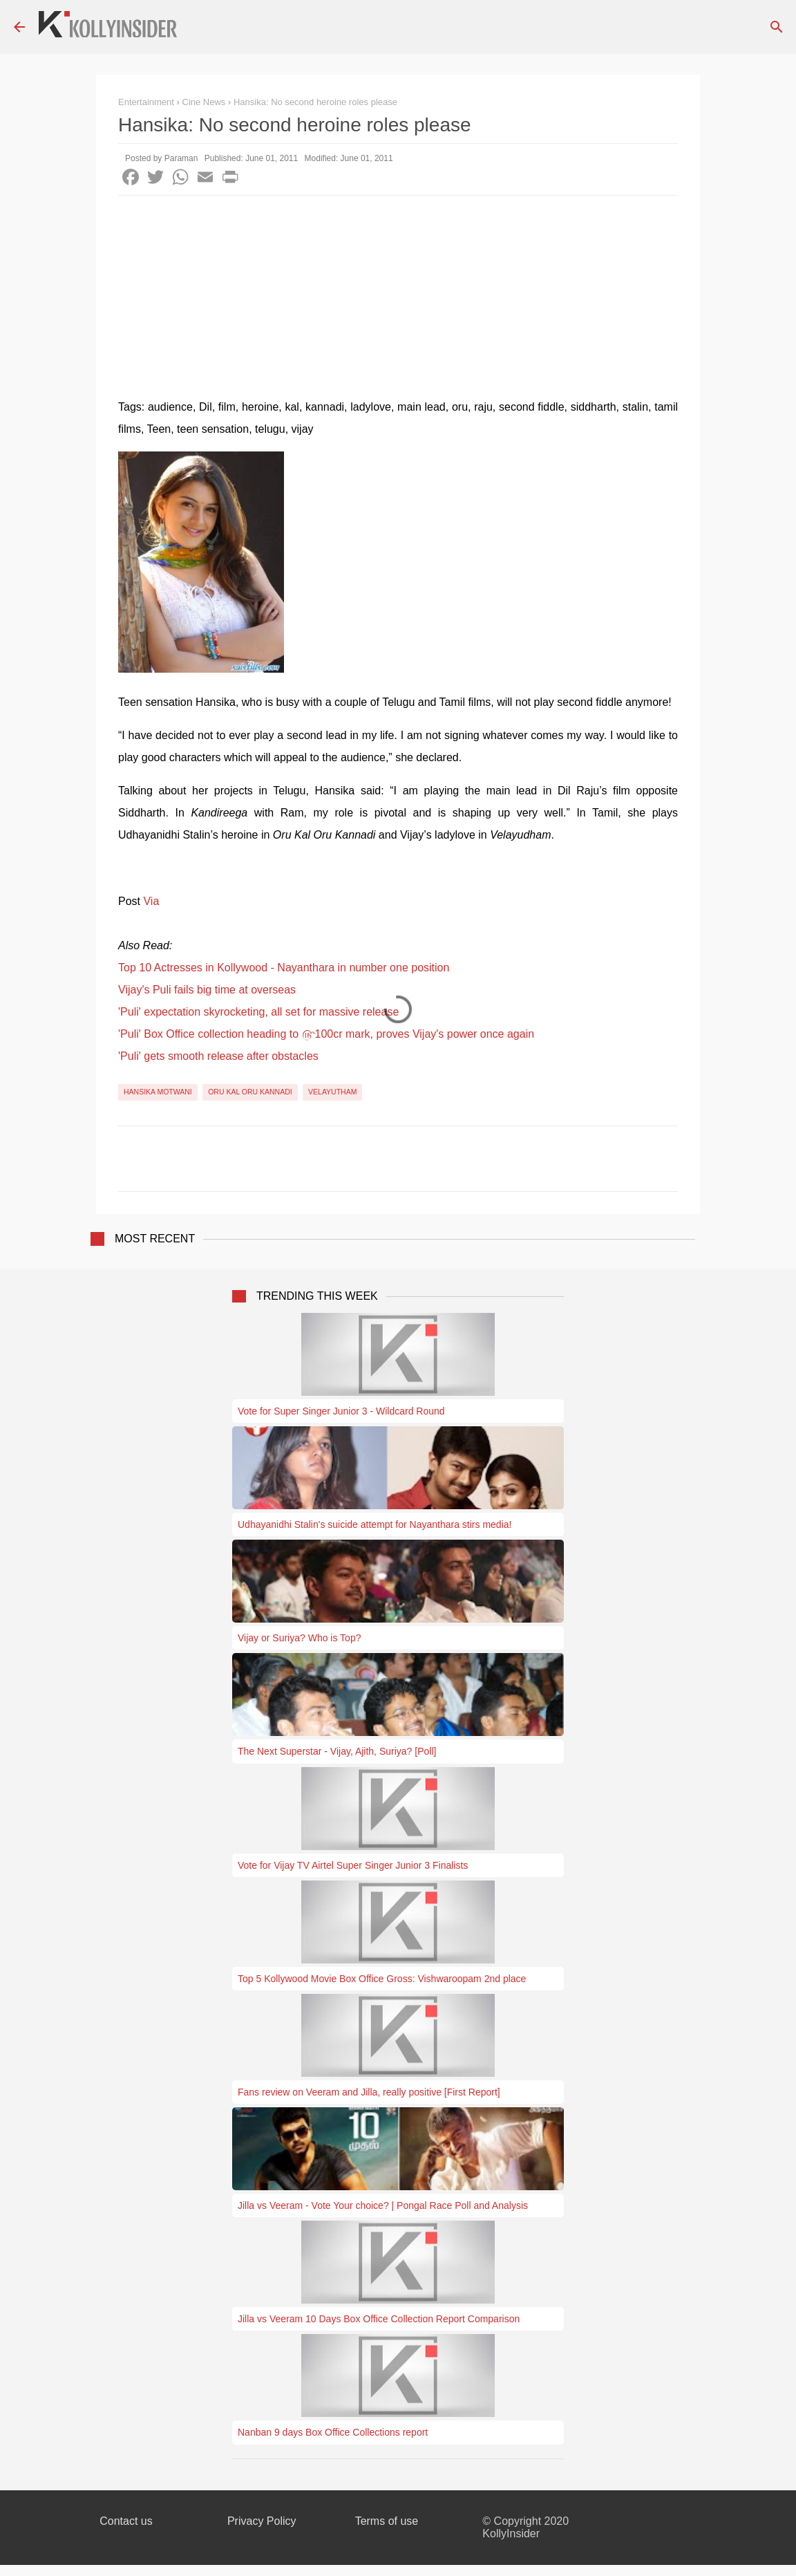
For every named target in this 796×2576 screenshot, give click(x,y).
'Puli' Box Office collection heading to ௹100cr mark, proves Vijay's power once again (326, 1034)
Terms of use (387, 2521)
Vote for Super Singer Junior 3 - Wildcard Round (341, 1411)
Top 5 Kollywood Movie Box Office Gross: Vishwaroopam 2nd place (382, 1978)
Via (151, 901)
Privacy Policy (261, 2521)
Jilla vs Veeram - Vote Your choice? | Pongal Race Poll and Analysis (383, 2205)
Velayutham (332, 1092)
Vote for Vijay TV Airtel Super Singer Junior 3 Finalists (353, 1865)
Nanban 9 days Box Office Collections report (333, 2432)
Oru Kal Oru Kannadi (250, 1092)
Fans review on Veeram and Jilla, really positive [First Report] (369, 2092)
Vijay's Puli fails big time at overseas (207, 990)
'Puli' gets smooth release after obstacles (218, 1056)
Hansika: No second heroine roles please (315, 102)
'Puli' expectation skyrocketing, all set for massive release (258, 1012)
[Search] (776, 27)
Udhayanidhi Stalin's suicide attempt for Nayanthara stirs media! (374, 1524)
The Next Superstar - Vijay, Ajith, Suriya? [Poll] (337, 1751)
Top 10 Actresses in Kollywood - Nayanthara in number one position (283, 967)
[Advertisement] (398, 299)
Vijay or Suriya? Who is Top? (299, 1637)
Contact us (126, 2521)
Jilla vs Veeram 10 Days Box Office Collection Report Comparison (379, 2318)
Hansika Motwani (158, 1092)
